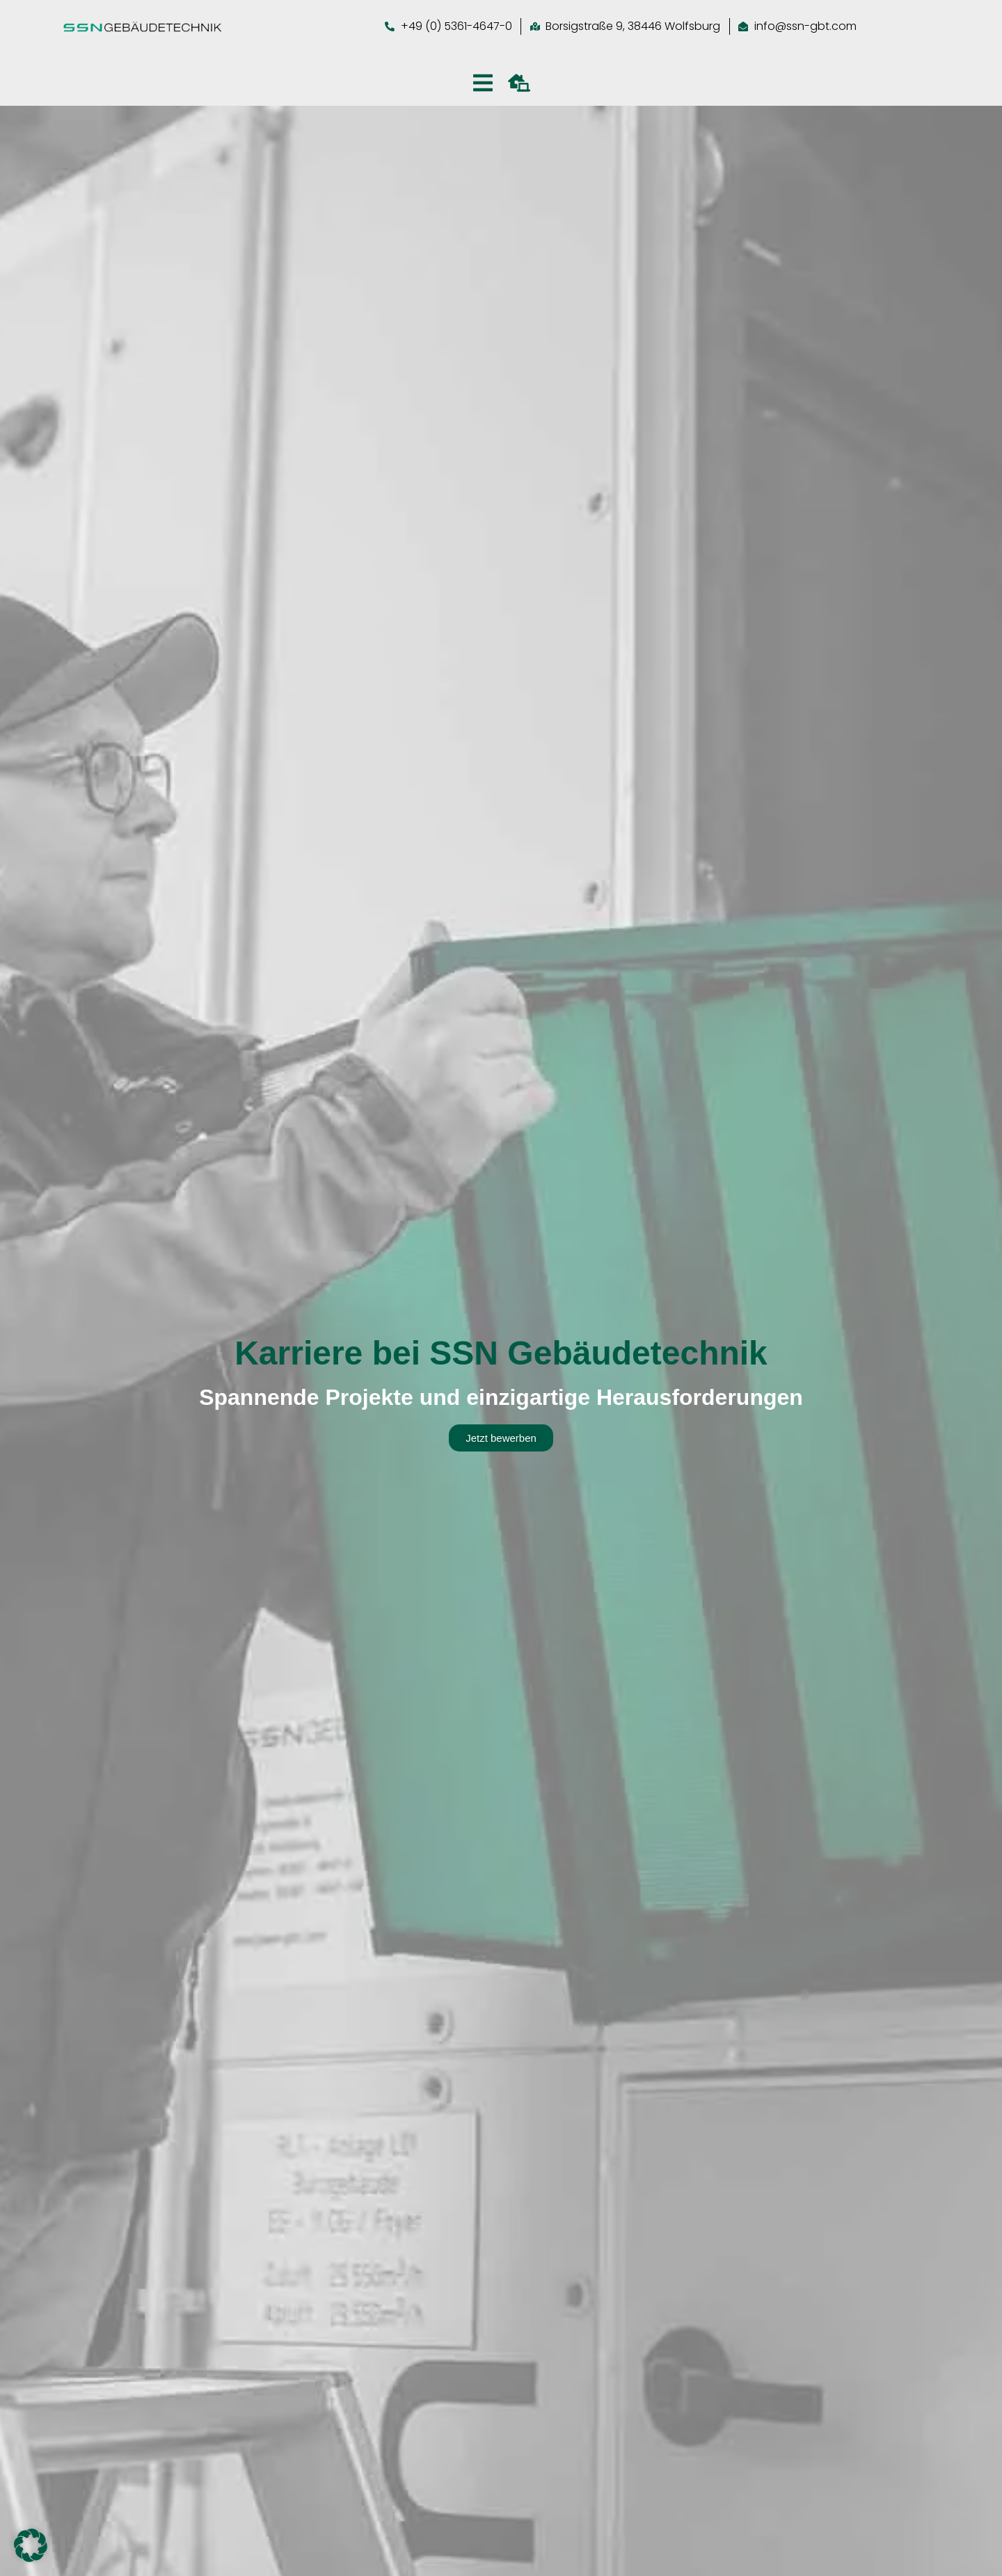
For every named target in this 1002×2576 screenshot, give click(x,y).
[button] (30, 2545)
